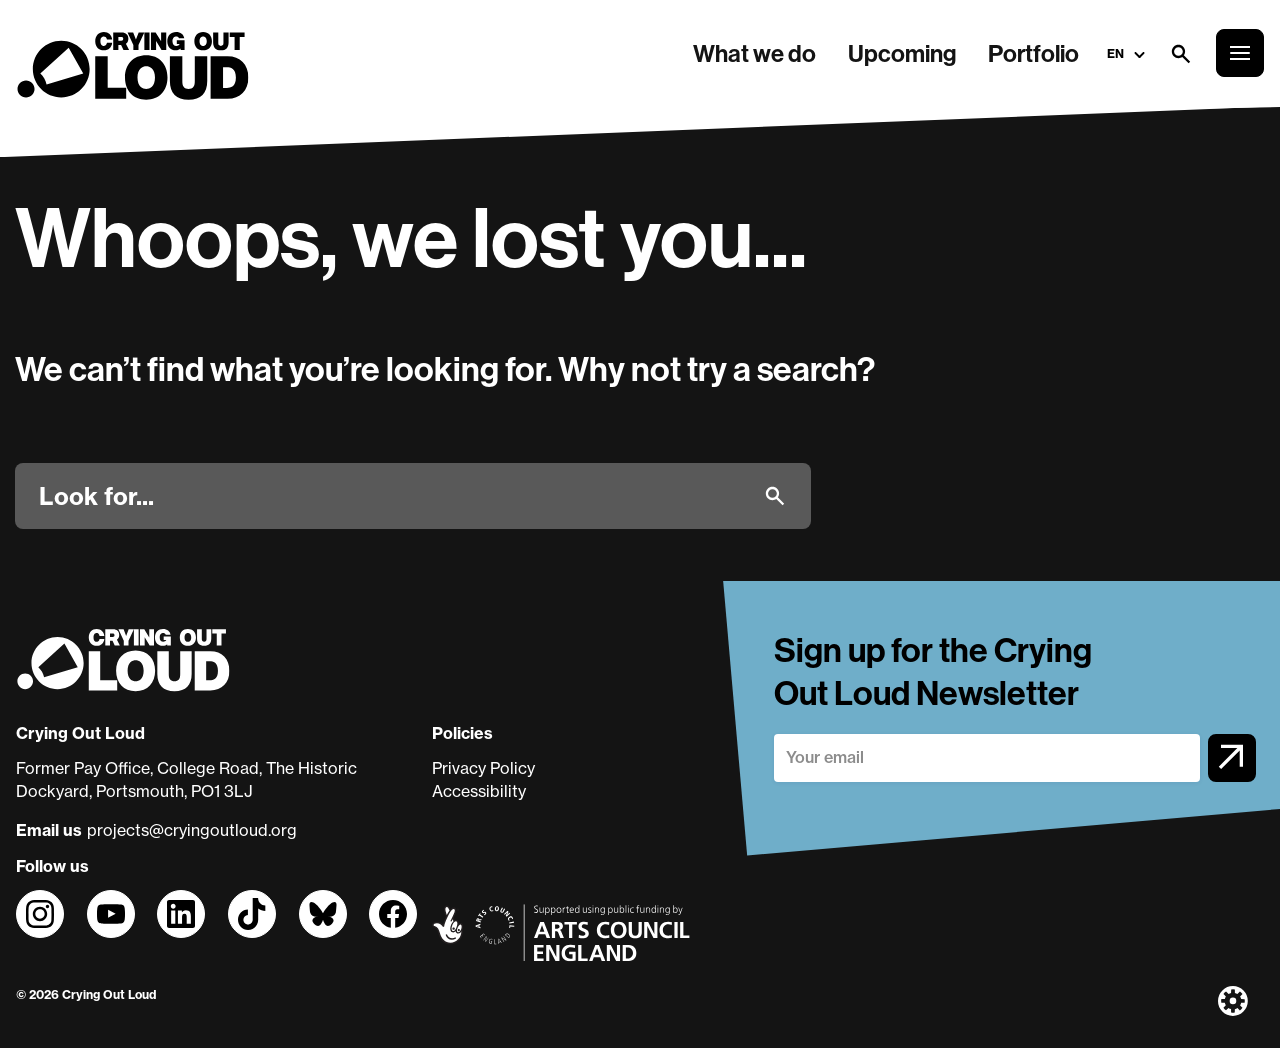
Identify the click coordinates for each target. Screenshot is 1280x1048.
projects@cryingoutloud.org (192, 830)
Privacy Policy (483, 768)
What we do (754, 53)
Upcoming (902, 53)
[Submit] (775, 496)
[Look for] (393, 496)
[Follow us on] (40, 914)
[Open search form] (1180, 53)
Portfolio (1033, 53)
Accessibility (479, 791)
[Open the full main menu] (1240, 53)
